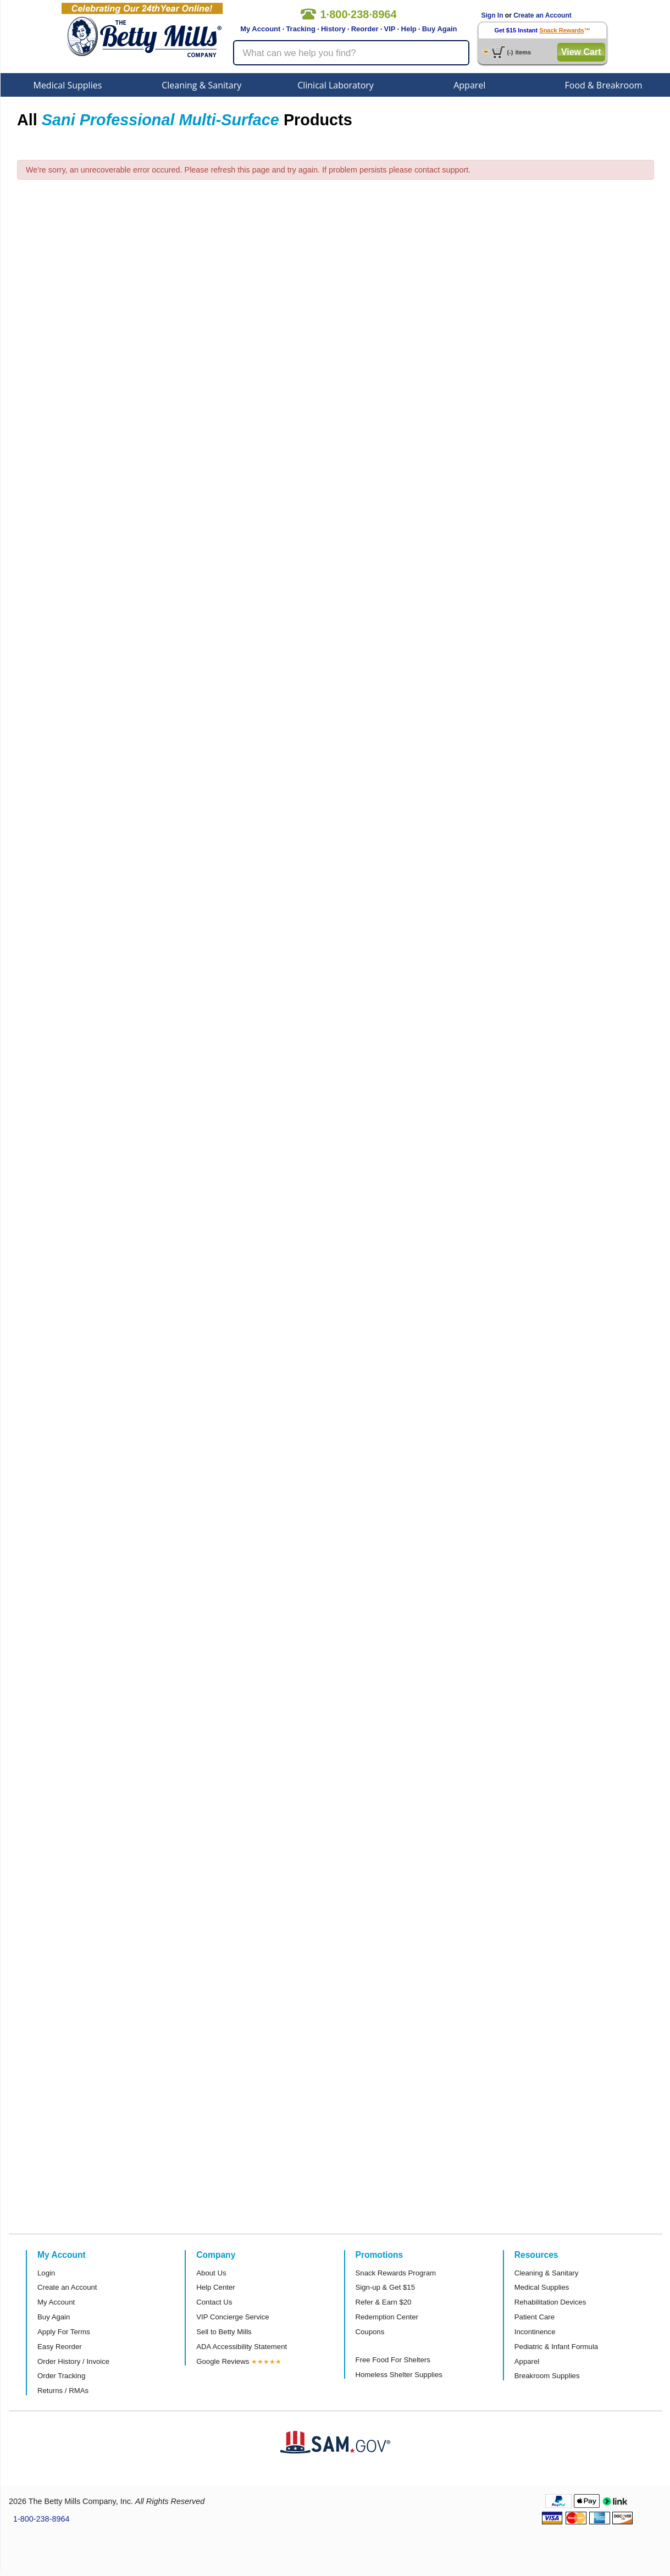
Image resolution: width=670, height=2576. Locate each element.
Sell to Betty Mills (223, 2332)
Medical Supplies (67, 85)
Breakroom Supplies (547, 2376)
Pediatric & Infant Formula (556, 2346)
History (333, 29)
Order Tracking (61, 2376)
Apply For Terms (63, 2332)
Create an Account (542, 15)
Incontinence (535, 2332)
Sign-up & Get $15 (386, 2287)
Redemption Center (387, 2317)
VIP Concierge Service (232, 2317)
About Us (211, 2273)
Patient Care (534, 2317)
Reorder (365, 29)
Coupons (370, 2332)
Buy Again (439, 29)
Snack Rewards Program (396, 2273)
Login (46, 2273)
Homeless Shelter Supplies (399, 2374)
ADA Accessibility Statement (241, 2346)
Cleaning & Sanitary (201, 85)
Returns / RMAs (62, 2390)
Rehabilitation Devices (550, 2302)
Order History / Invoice (73, 2361)
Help (409, 29)
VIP (390, 29)
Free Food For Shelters (393, 2360)
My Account (260, 29)
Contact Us (214, 2302)
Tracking (300, 29)
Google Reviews (222, 2361)
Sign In (492, 15)
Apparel (469, 85)
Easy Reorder (59, 2346)
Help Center (215, 2287)
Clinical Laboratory (335, 85)
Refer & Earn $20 (384, 2302)
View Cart (581, 52)
